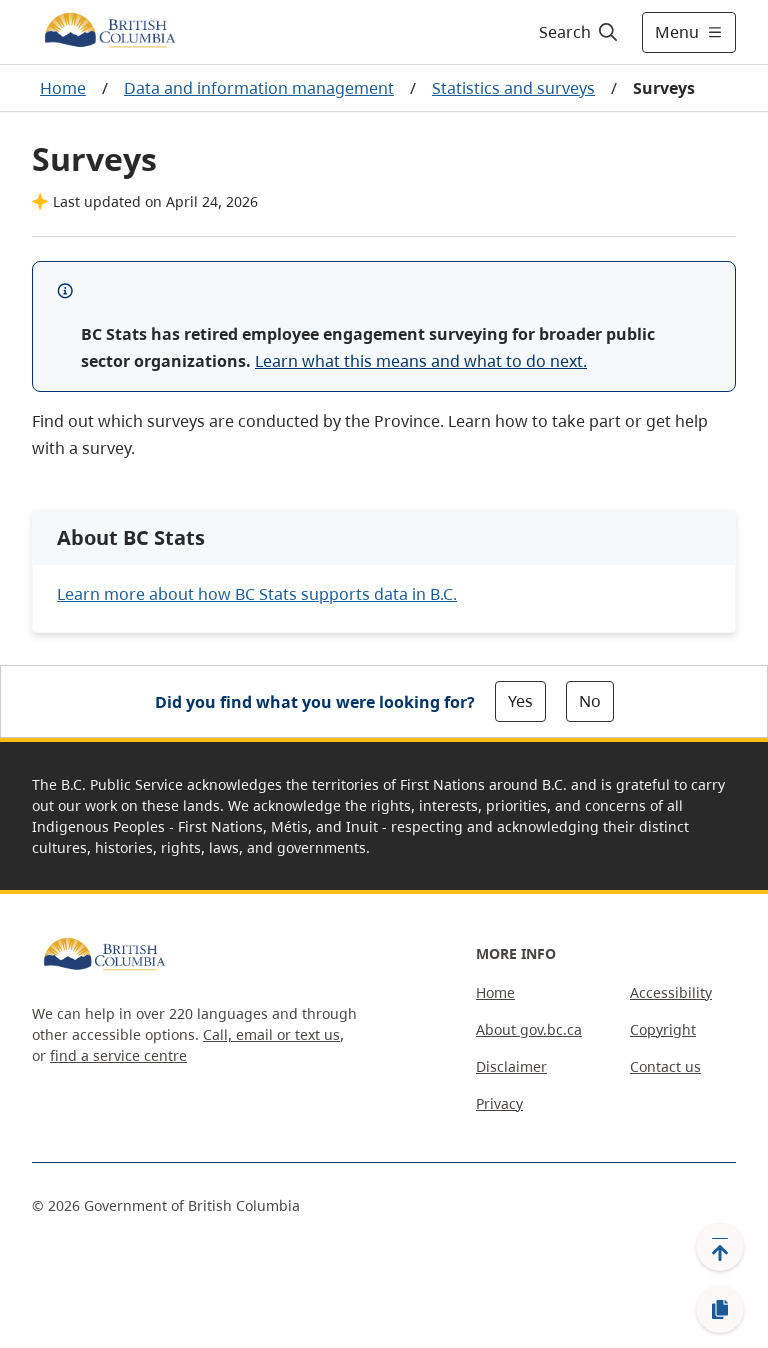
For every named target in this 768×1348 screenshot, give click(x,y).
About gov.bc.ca (529, 1029)
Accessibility (671, 992)
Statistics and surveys (513, 88)
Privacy (499, 1103)
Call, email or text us (271, 1034)
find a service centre (118, 1055)
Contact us (665, 1066)
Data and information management (259, 88)
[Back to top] (720, 1247)
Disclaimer (511, 1066)
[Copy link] (720, 1310)
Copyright (663, 1029)
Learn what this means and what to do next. (421, 361)
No (590, 701)
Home (63, 88)
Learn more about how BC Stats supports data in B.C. (257, 594)
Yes (520, 701)
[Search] (579, 32)
